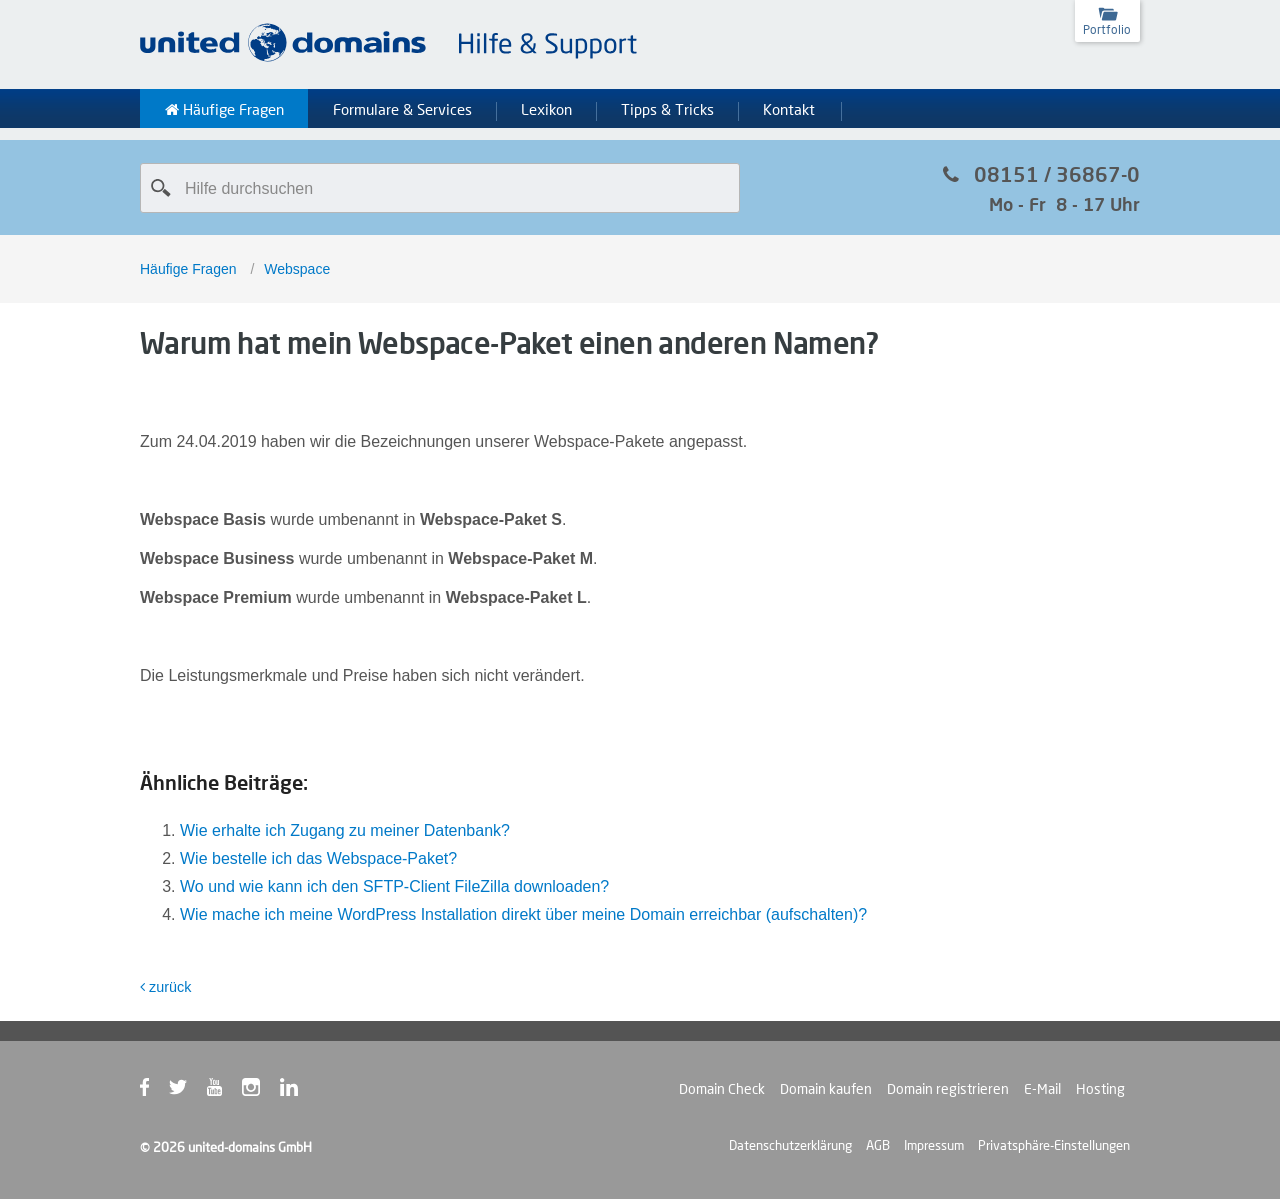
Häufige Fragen (224, 110)
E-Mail (1042, 1089)
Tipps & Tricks (667, 110)
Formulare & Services (402, 110)
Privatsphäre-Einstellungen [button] (1054, 1145)
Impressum (934, 1145)
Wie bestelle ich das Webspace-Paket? (318, 858)
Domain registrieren (948, 1089)
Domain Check (722, 1089)
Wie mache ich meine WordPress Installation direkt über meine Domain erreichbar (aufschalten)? (523, 914)
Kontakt (789, 110)
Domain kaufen (826, 1089)
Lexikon (546, 110)
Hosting (1100, 1089)
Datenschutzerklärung (790, 1145)
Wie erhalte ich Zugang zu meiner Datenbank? (345, 830)
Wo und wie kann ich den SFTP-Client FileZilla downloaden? (394, 886)
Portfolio (1107, 29)
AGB (878, 1145)
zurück (165, 987)
